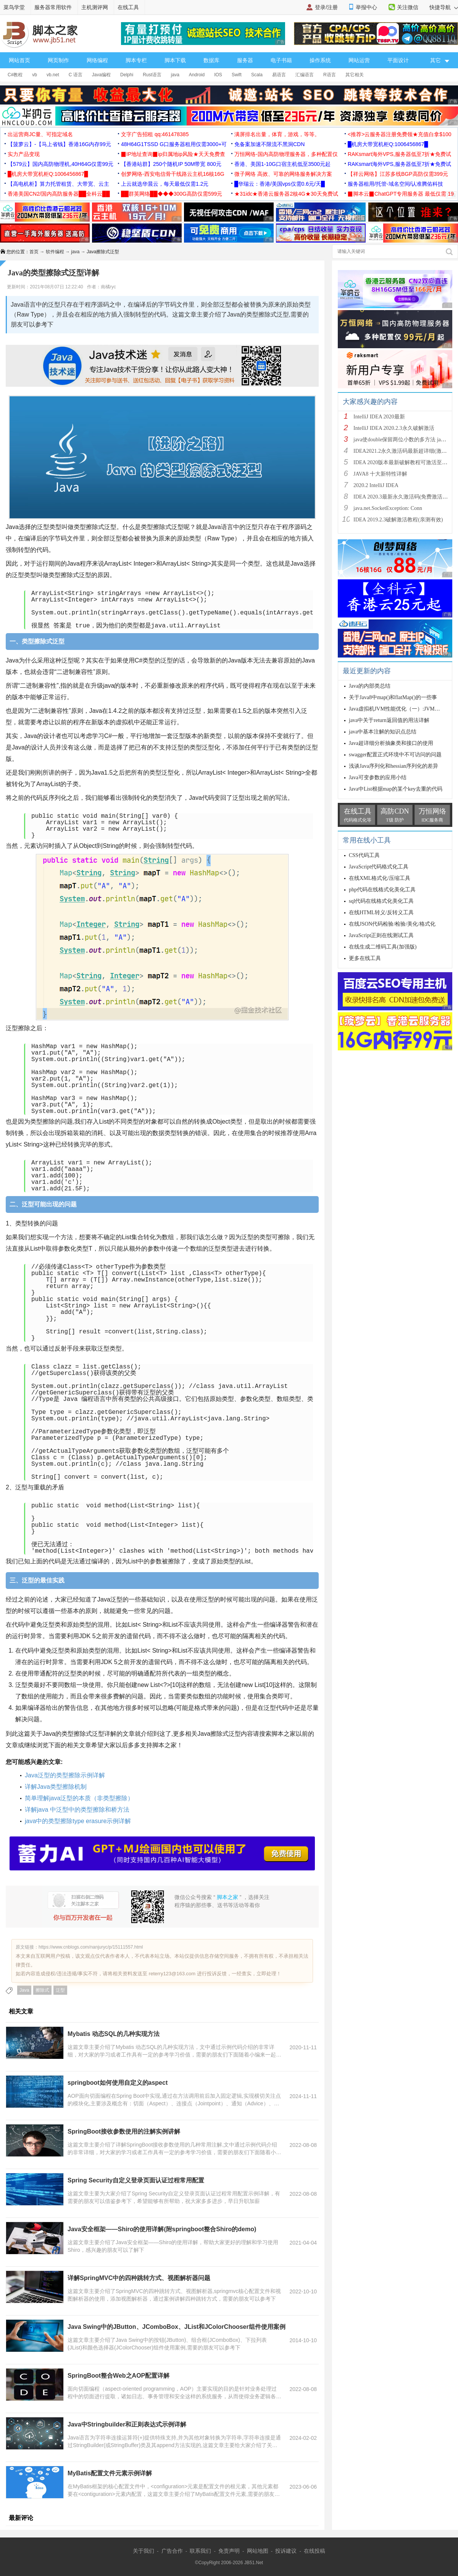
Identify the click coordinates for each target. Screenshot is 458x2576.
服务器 (245, 60)
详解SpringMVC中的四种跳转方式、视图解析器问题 (139, 2278)
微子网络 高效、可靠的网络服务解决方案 (283, 174)
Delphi (126, 74)
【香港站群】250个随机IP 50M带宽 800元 (171, 164)
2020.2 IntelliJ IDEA (375, 485)
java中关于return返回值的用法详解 (389, 720)
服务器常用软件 (53, 7)
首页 (34, 251)
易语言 (279, 74)
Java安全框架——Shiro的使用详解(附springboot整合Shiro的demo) (162, 2229)
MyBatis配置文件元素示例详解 (110, 2473)
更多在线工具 (365, 958)
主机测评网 (94, 7)
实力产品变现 (24, 154)
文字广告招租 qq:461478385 (155, 134)
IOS (218, 74)
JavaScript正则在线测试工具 (381, 935)
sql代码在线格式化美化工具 (381, 901)
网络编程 (97, 60)
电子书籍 (281, 60)
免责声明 (229, 2551)
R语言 (329, 74)
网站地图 (257, 2551)
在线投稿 (314, 2551)
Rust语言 (152, 74)
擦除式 (42, 1990)
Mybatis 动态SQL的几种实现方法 (114, 2034)
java (175, 74)
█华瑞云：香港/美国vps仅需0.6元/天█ (279, 184)
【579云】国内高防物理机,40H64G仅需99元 (60, 164)
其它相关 (354, 74)
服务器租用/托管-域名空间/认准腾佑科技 (395, 184)
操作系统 (320, 60)
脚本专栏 (136, 60)
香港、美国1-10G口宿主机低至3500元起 (282, 164)
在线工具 (128, 7)
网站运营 (359, 60)
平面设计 (398, 60)
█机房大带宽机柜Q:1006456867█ (388, 144)
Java (24, 1990)
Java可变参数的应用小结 (377, 777)
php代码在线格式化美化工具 (382, 889)
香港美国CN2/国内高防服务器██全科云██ (59, 194)
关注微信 (407, 7)
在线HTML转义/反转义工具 (381, 912)
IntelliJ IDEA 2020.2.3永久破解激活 (393, 428)
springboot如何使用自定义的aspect (118, 2082)
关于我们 (143, 2551)
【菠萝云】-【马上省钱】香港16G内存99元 (59, 144)
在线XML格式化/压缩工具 (379, 878)
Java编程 (101, 74)
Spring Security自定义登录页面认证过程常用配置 (136, 2180)
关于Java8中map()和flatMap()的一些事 (393, 697)
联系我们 (200, 2551)
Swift (237, 74)
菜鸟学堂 (14, 7)
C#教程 (15, 74)
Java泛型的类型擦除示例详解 (65, 1775)
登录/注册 (326, 7)
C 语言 (75, 74)
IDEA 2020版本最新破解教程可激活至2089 (403, 462)
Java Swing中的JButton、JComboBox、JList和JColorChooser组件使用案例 (176, 2327)
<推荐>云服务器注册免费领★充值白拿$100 (400, 134)
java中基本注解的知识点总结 (382, 732)
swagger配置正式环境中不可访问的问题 (395, 754)
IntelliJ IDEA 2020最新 (379, 417)
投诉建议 (286, 2551)
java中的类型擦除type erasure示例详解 (78, 1821)
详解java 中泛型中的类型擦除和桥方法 (77, 1809)
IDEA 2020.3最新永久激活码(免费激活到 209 (405, 497)
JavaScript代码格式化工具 (378, 867)
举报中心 (366, 7)
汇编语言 (304, 74)
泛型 (60, 1990)
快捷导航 (443, 7)
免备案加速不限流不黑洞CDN (269, 144)
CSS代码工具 (364, 855)
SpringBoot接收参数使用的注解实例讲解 (124, 2131)
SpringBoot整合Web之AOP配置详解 (118, 2375)
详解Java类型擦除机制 (56, 1786)
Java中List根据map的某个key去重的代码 (395, 789)
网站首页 (19, 60)
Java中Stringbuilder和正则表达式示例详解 (127, 2424)
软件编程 (55, 251)
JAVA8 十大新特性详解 (380, 474)
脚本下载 (175, 60)
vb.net (53, 74)
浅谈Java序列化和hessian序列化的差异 (393, 766)
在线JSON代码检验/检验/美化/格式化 (392, 924)
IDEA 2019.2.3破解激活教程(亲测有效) (398, 520)
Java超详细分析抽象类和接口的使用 (391, 743)
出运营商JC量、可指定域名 (40, 134)
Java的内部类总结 (369, 686)
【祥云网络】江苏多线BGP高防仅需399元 (398, 174)
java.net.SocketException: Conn (387, 508)
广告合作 (172, 2551)
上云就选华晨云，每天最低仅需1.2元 (164, 184)
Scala (257, 74)
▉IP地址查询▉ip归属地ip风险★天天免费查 (173, 154)
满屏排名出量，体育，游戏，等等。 (277, 134)
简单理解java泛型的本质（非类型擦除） (79, 1798)
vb (34, 74)
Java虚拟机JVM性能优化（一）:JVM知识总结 (402, 709)
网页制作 (58, 60)
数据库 (211, 60)
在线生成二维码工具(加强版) (382, 947)
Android (197, 74)
